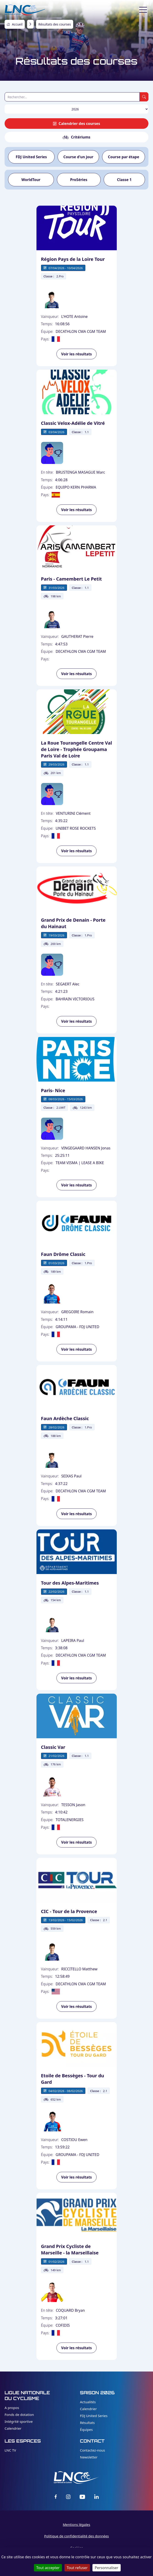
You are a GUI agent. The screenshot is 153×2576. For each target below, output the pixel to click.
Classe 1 (124, 179)
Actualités (88, 2402)
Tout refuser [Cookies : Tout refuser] (77, 2567)
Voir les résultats (76, 354)
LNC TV (10, 2450)
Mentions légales (76, 2524)
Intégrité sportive (19, 2421)
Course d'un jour (78, 156)
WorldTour (30, 179)
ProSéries (78, 179)
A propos (12, 2407)
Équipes (86, 2429)
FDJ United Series (31, 156)
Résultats (87, 2422)
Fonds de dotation (19, 2414)
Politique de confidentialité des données (76, 2536)
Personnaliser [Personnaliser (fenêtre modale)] (106, 2567)
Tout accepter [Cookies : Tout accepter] (48, 2567)
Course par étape (123, 156)
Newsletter (88, 2457)
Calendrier (13, 2428)
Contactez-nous (92, 2450)
